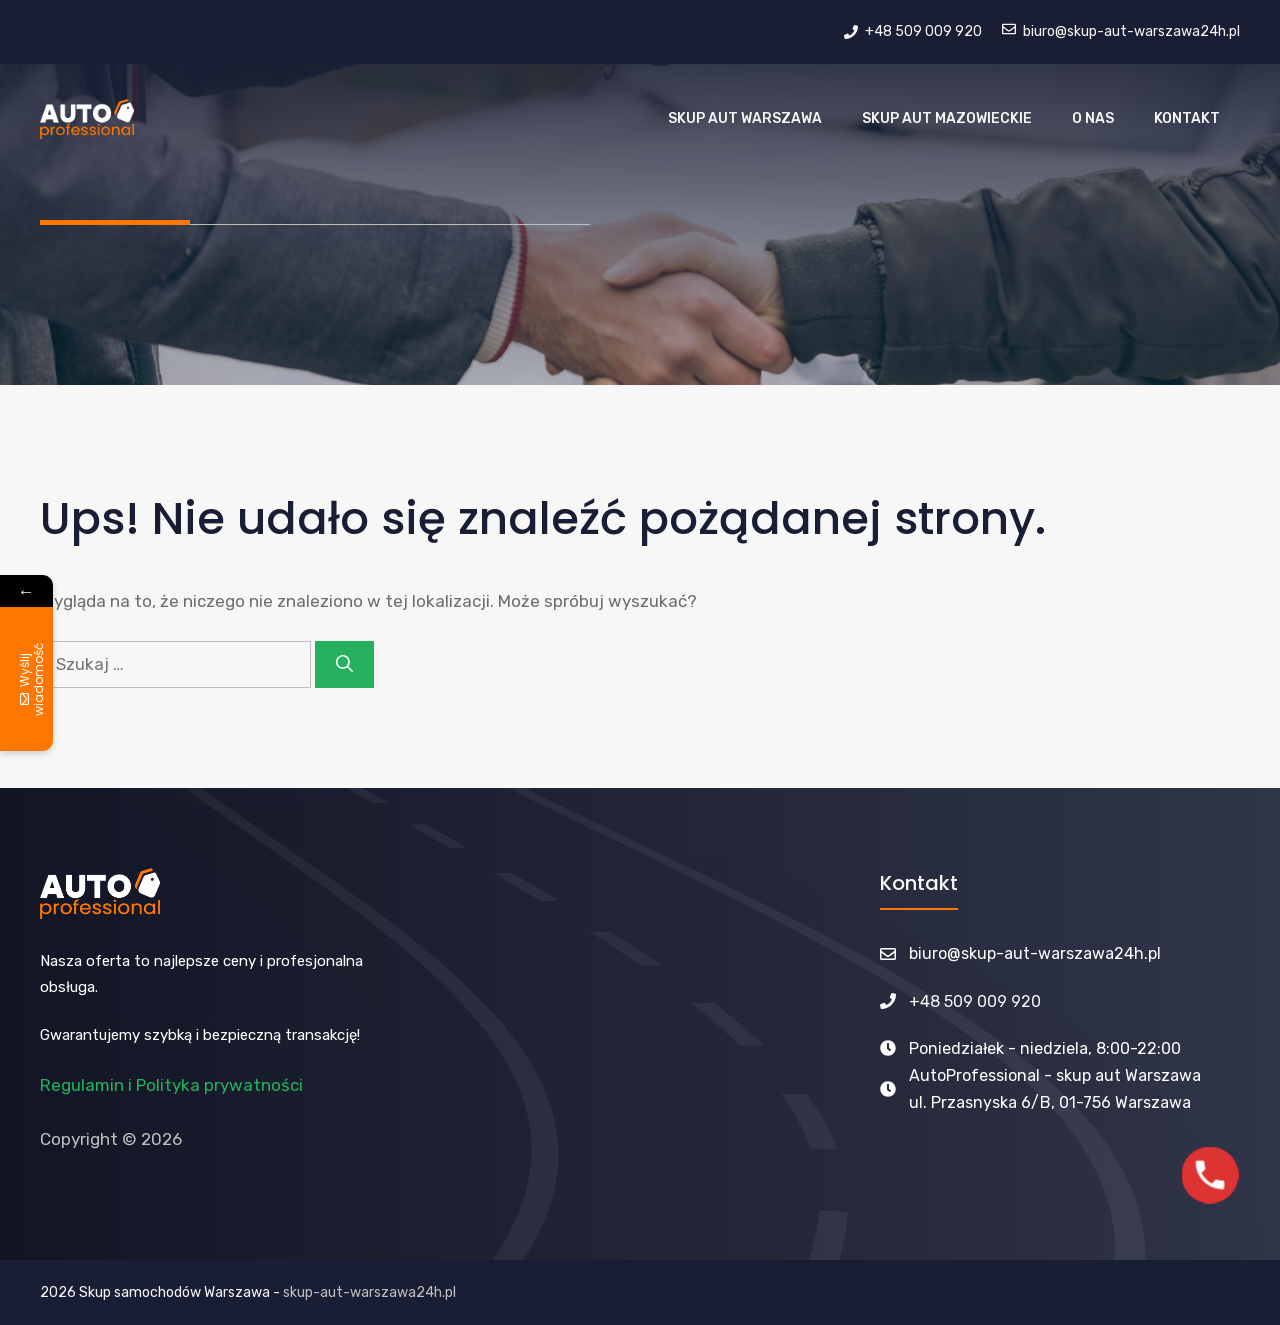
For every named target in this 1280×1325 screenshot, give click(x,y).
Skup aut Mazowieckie (947, 118)
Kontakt (1187, 118)
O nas (1093, 118)
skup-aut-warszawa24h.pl (369, 1292)
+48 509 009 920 (975, 1001)
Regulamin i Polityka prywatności (171, 1085)
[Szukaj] (344, 665)
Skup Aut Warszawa (745, 118)
